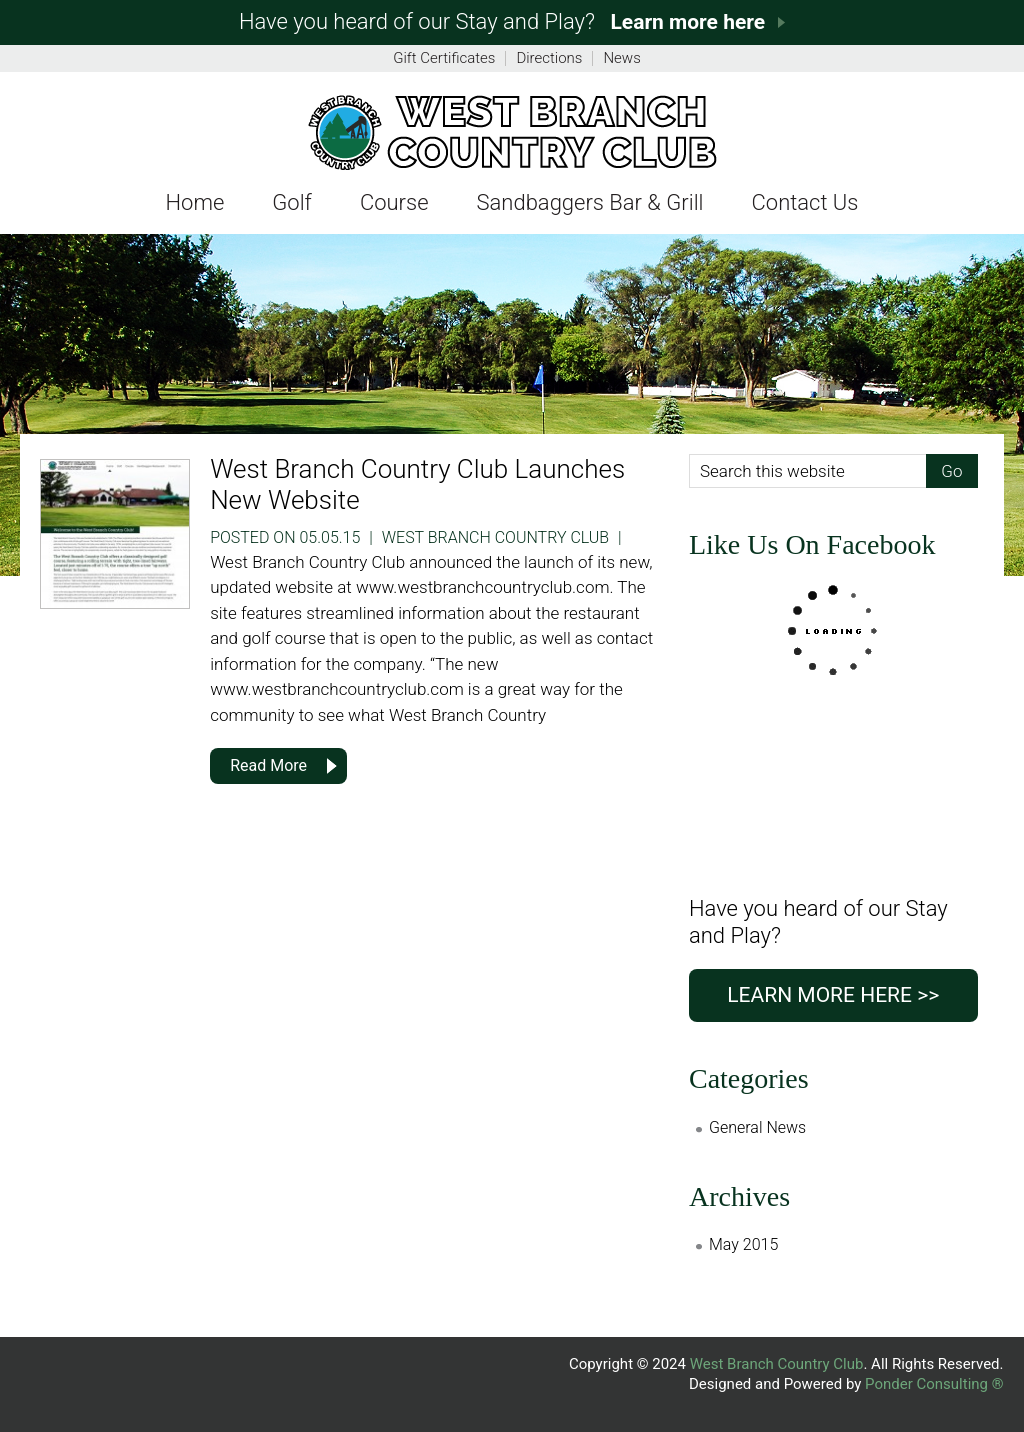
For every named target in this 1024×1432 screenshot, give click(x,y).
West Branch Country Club (777, 1364)
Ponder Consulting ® (934, 1384)
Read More (268, 765)
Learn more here (687, 22)
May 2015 (743, 1244)
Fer (511, 132)
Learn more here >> (833, 995)
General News (757, 1127)
